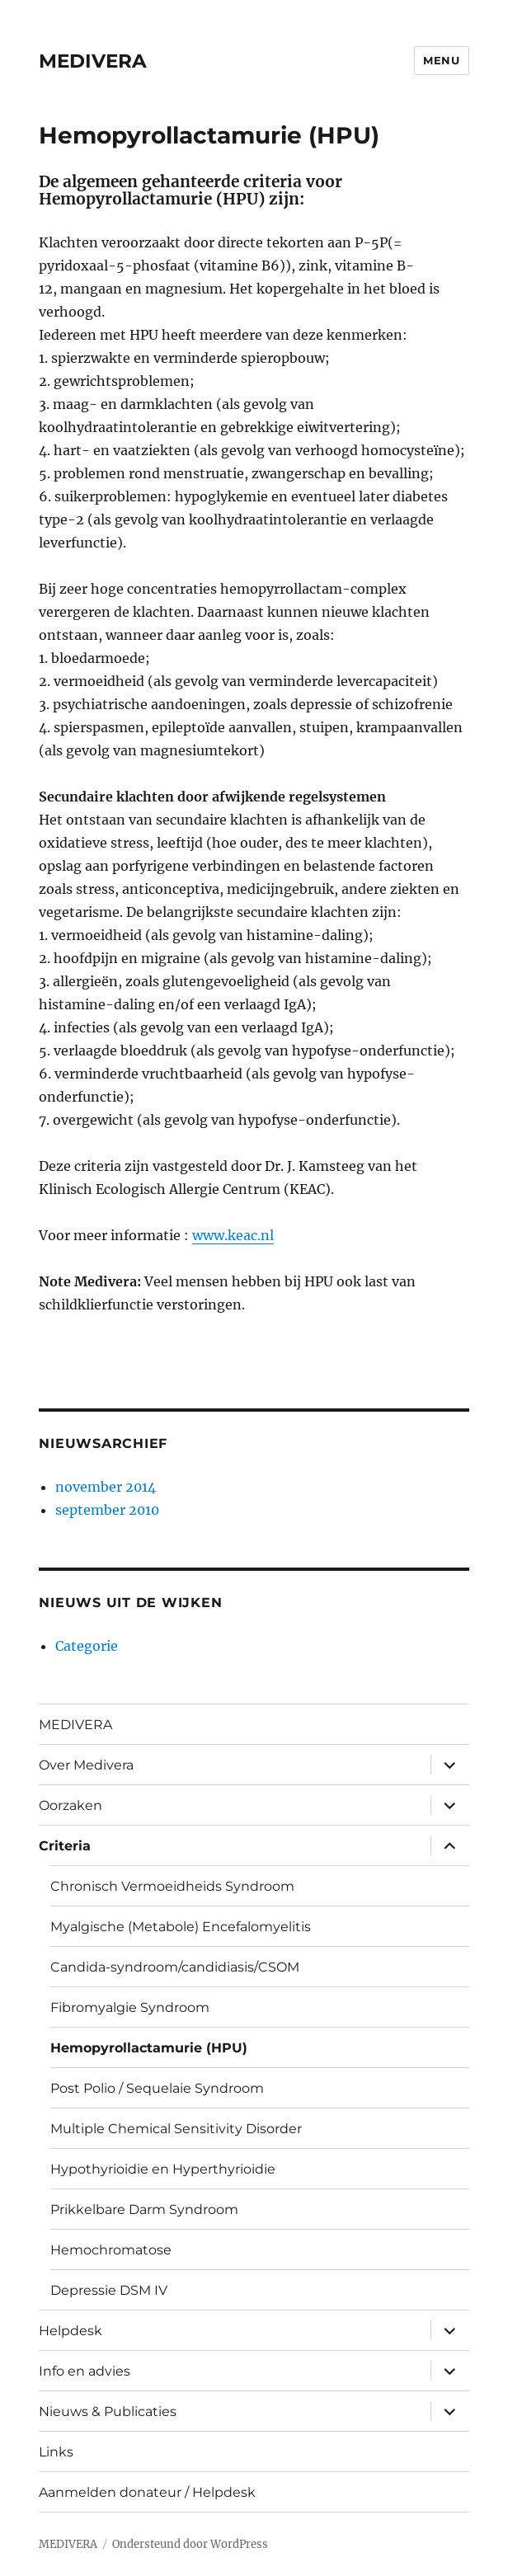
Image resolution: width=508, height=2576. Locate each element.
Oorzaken (70, 1805)
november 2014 (105, 1486)
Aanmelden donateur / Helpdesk (147, 2492)
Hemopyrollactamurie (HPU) (148, 2048)
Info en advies (84, 2371)
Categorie (86, 1646)
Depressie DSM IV (108, 2290)
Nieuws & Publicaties (107, 2411)
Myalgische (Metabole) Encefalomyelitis (180, 1926)
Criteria (65, 1846)
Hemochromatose (111, 2250)
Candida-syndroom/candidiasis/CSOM (174, 1967)
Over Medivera (86, 1765)
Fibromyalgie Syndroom (129, 2007)
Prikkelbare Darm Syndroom (144, 2209)
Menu (441, 60)
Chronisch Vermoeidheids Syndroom (172, 1886)
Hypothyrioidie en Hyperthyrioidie (162, 2169)
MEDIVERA (93, 61)
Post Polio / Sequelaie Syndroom (157, 2088)
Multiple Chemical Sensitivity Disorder (176, 2128)
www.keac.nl (233, 1235)
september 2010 (107, 1510)
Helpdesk (70, 2331)
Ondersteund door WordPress (190, 2544)
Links (56, 2452)
